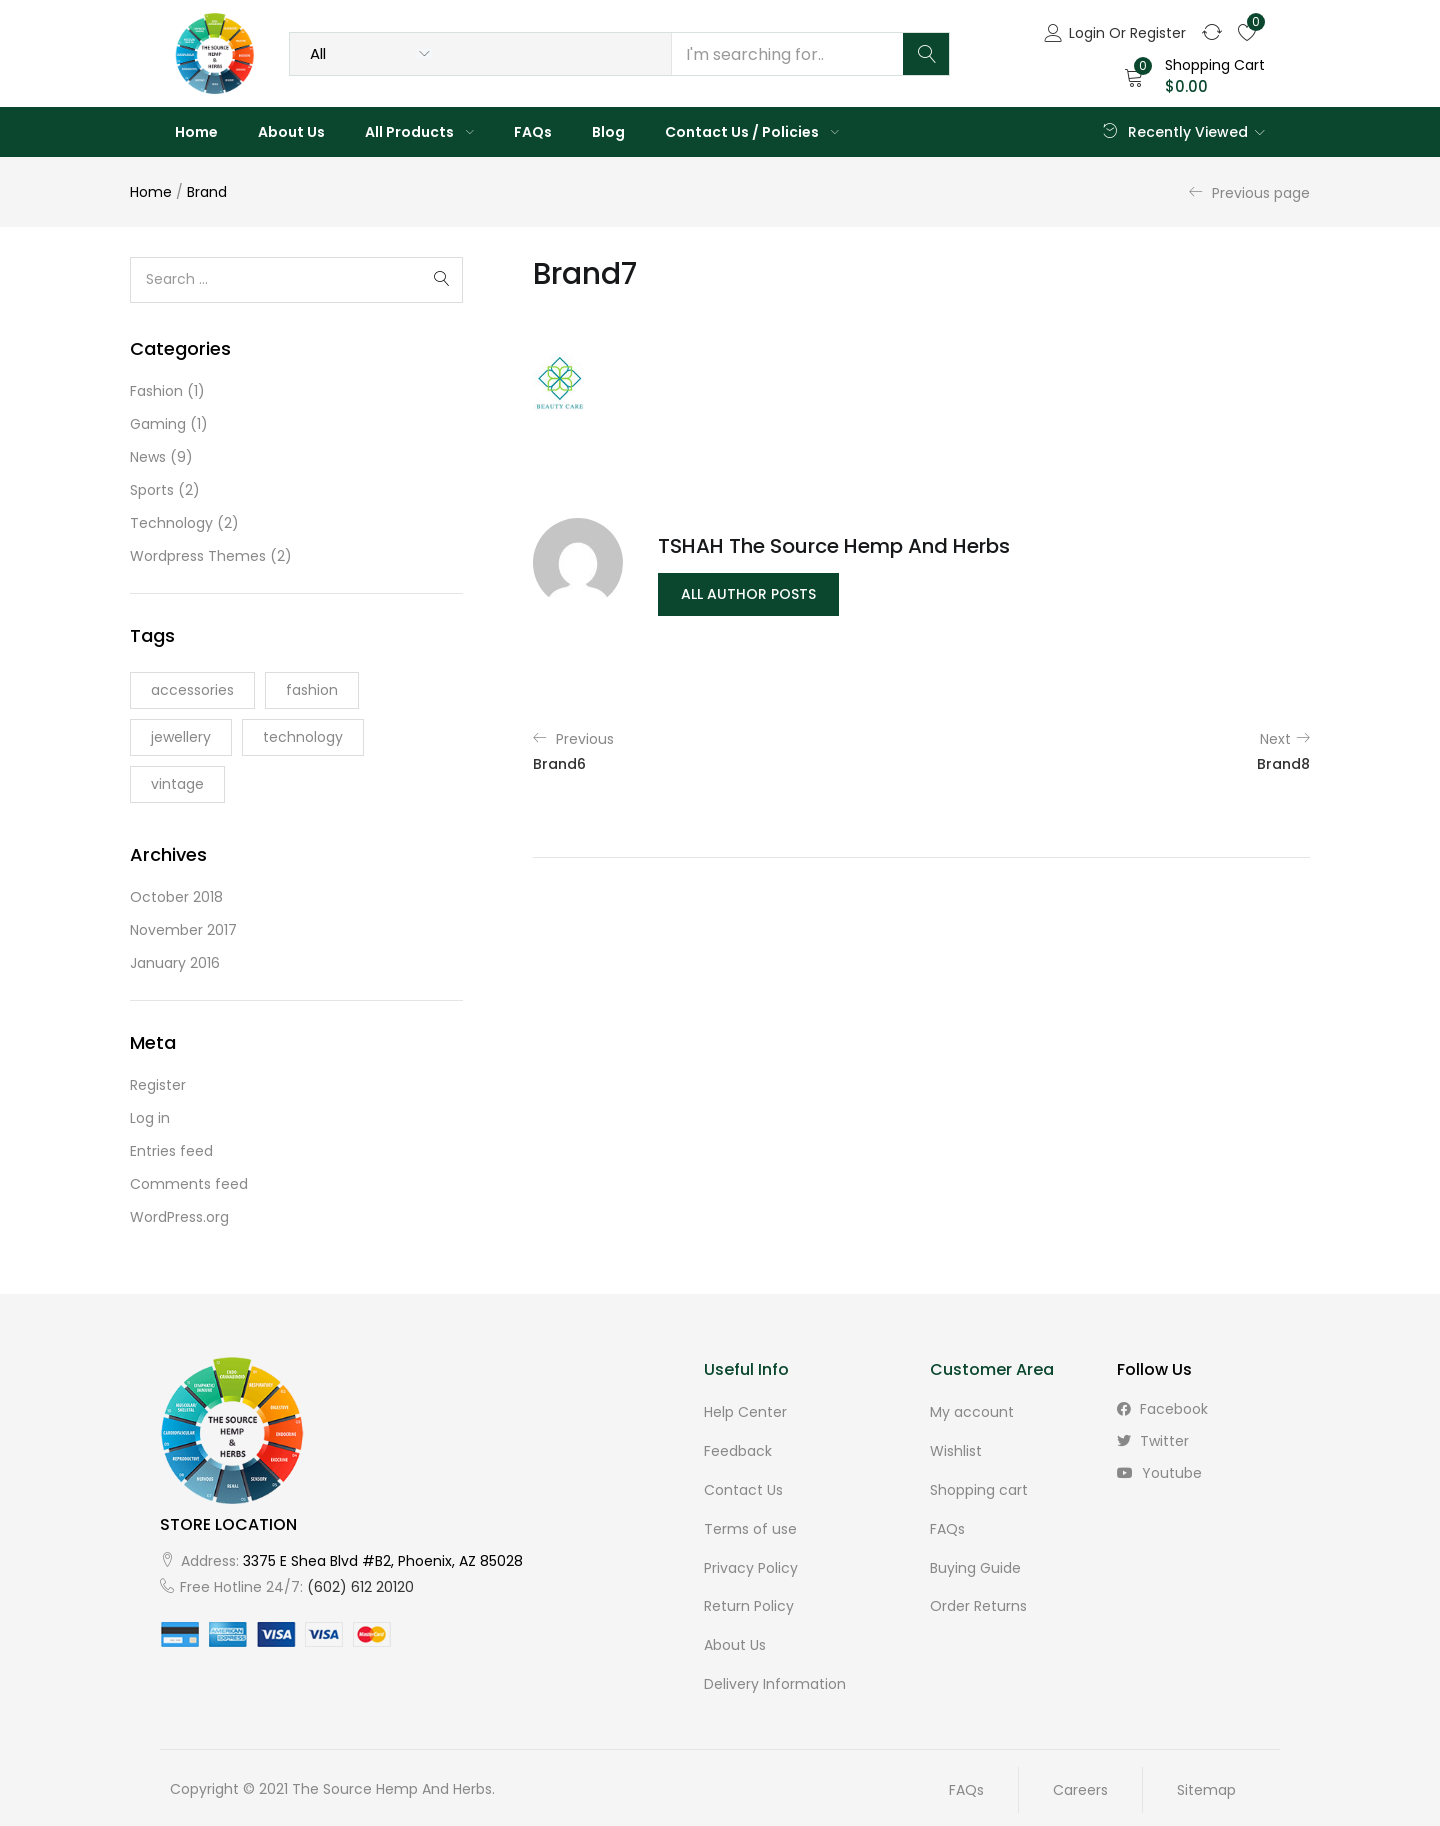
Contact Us (743, 1488)
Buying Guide (975, 1564)
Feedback (738, 1450)
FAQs (533, 132)
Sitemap (1206, 1783)
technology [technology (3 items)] (303, 737)
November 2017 (183, 930)
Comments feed (189, 1184)
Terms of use (750, 1526)
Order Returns (978, 1602)
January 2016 (175, 963)
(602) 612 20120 (360, 1587)
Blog (608, 132)
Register (158, 1085)
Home (196, 132)
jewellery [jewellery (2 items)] (181, 737)
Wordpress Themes (198, 556)
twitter (1153, 1441)
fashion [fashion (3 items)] (312, 690)
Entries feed (171, 1151)
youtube (1159, 1473)
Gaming (158, 424)
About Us (291, 132)
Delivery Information (775, 1678)
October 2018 (176, 897)
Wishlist (956, 1450)
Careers (1080, 1783)
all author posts (748, 594)
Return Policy (749, 1602)
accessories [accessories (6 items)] (192, 690)
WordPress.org (179, 1217)
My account (972, 1412)
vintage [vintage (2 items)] (177, 784)
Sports (152, 490)
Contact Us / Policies (752, 132)
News (148, 457)
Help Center (745, 1412)
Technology (171, 523)
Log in (150, 1118)
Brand (207, 192)
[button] (1194, 76)
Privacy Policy (751, 1564)
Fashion (156, 391)
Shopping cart (979, 1488)
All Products (419, 132)
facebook (1162, 1409)
